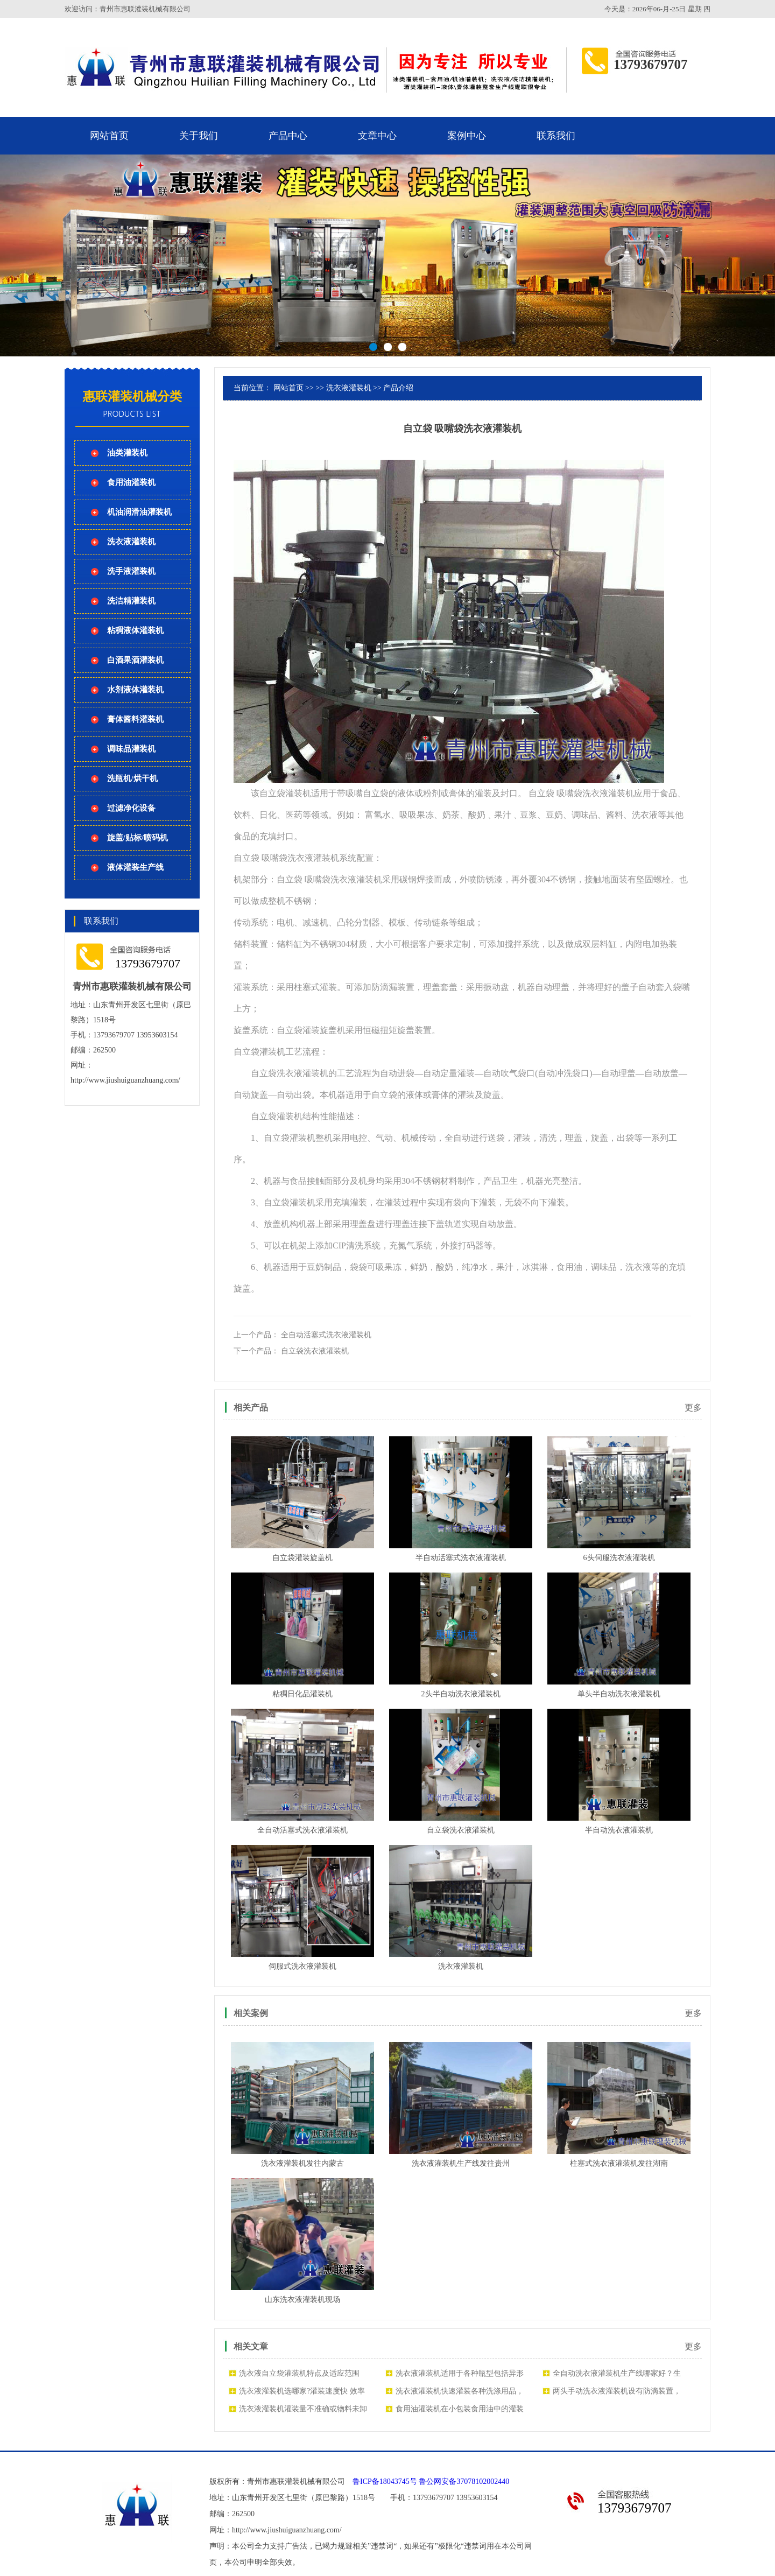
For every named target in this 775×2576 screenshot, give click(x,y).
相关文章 (251, 2346)
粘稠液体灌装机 (135, 630)
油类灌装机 (127, 452)
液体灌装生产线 (135, 867)
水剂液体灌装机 (135, 689)
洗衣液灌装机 (131, 541)
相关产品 (251, 1407)
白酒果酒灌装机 (135, 660)
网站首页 (109, 135)
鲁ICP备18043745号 (385, 2481)
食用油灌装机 (131, 482)
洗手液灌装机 (131, 571)
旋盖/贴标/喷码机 (137, 837)
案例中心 (466, 135)
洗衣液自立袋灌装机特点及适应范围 (299, 2373)
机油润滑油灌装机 (139, 512)
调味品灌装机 (131, 749)
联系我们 (556, 135)
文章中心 (377, 135)
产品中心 (288, 135)
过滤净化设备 (131, 808)
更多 (693, 1407)
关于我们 (198, 135)
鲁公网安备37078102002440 (464, 2481)
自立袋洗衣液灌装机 (315, 1351)
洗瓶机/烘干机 (132, 778)
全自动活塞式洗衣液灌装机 (326, 1335)
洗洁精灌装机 (131, 600)
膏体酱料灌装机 (135, 719)
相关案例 (251, 2013)
